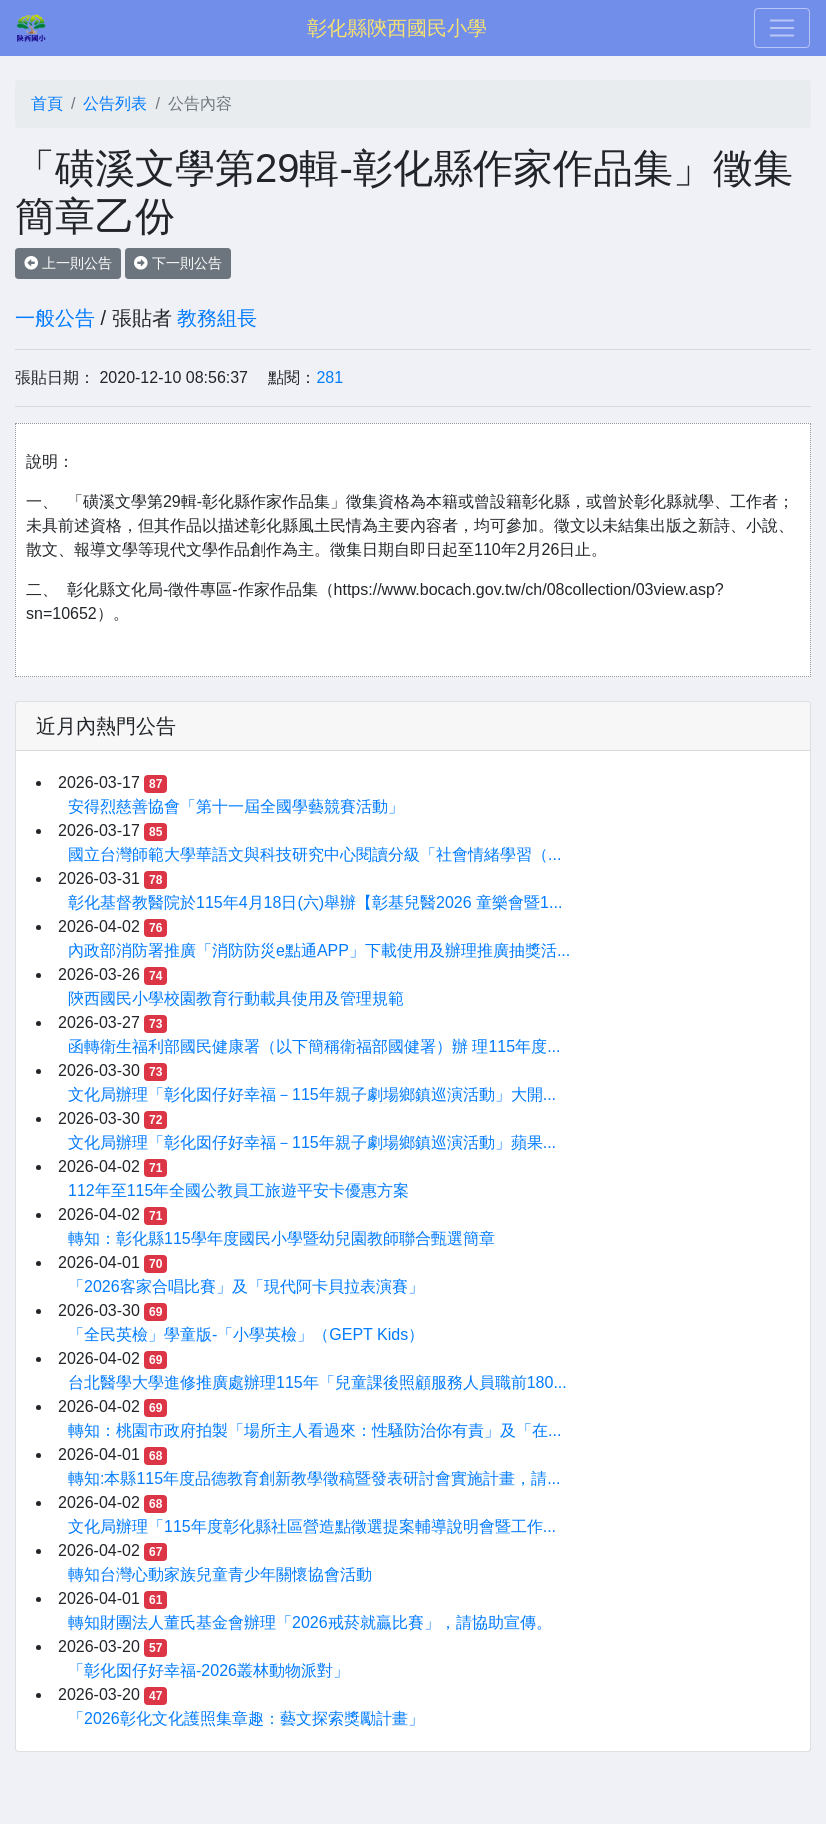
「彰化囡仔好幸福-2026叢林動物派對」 (208, 1670)
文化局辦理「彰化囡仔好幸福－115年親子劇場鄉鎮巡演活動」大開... (312, 1094)
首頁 (47, 103)
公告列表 (115, 103)
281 (329, 377)
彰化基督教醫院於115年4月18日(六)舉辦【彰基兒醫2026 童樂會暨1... (315, 902)
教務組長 (217, 318)
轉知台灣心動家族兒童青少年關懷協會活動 (220, 1574)
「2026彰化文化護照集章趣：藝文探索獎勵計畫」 (246, 1718)
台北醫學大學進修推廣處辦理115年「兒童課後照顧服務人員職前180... (317, 1382)
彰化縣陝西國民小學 (397, 28)
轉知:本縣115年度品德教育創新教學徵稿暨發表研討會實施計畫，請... (314, 1478)
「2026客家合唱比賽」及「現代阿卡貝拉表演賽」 (246, 1286)
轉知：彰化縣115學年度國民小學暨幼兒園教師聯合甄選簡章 (281, 1238)
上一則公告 (68, 263)
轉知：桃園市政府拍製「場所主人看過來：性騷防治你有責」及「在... (314, 1430)
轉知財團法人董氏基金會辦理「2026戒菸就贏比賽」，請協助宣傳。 (310, 1622)
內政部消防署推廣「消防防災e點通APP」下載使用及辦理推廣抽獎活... (319, 950)
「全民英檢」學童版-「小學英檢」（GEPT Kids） (246, 1334)
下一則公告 (178, 263)
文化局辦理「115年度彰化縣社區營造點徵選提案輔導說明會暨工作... (312, 1526)
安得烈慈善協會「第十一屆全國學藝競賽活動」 (236, 806)
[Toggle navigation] (782, 28)
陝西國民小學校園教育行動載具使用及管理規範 (236, 998)
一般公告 (55, 318)
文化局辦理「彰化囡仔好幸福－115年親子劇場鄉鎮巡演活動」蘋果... (312, 1142)
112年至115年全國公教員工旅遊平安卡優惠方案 (238, 1190)
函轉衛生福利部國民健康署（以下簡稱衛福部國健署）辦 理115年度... (314, 1046)
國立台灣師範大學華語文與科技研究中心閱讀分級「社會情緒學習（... (314, 854)
